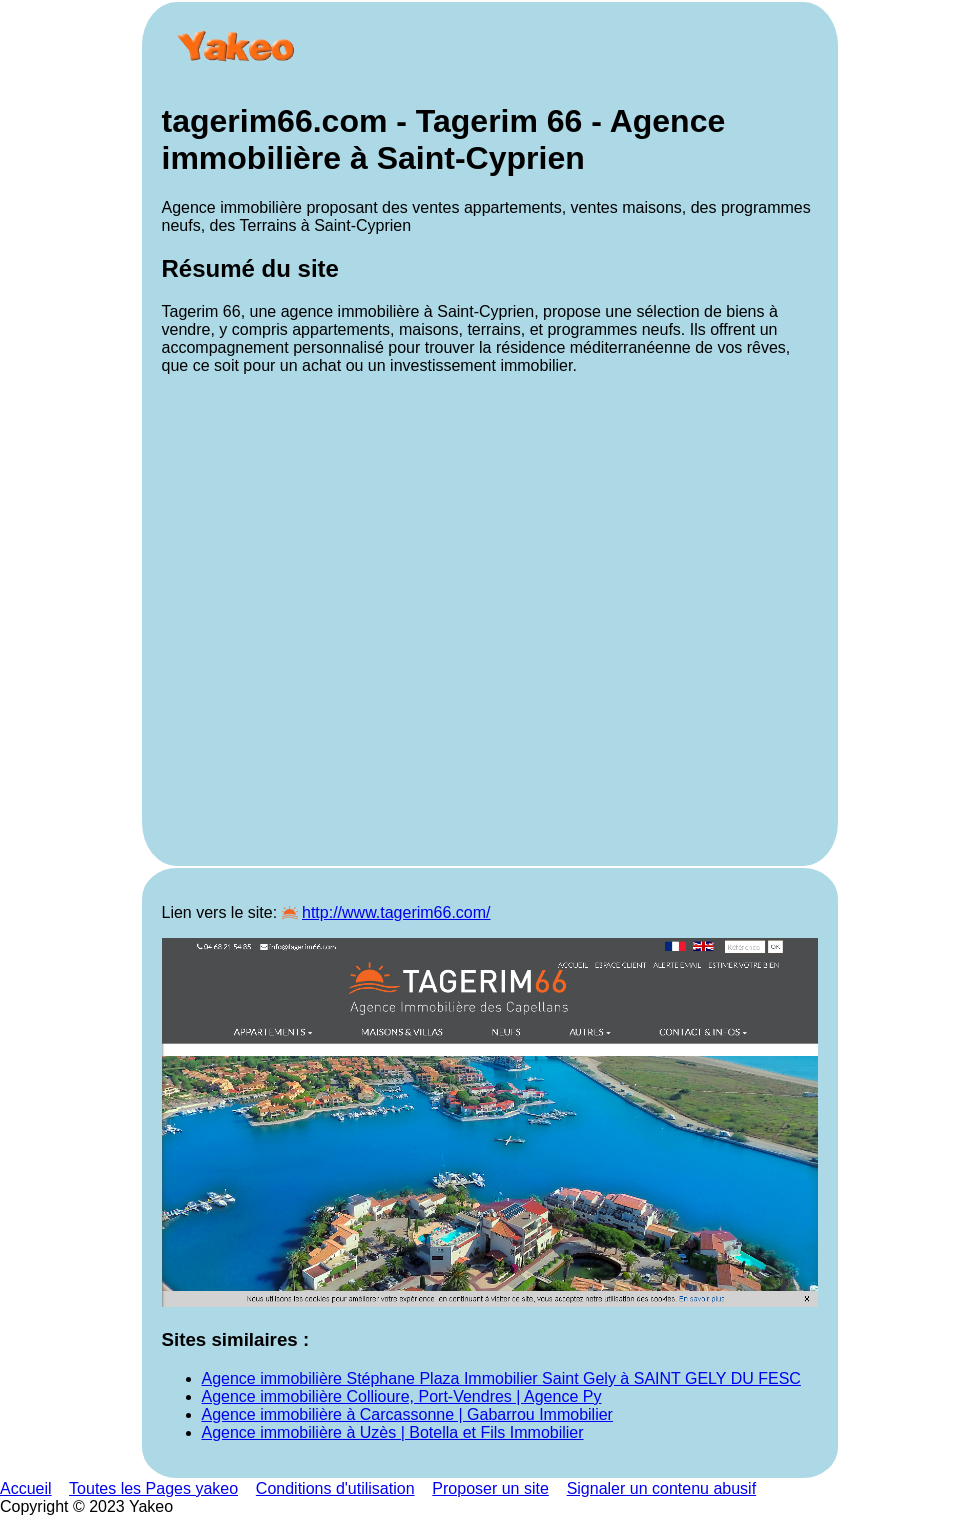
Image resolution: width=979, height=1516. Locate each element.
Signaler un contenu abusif (661, 1488)
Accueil (26, 1488)
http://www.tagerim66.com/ (396, 912)
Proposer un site (490, 1488)
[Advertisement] (490, 618)
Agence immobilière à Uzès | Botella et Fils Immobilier (393, 1432)
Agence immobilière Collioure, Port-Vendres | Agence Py (402, 1396)
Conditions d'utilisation (335, 1488)
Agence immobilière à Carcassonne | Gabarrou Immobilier (407, 1414)
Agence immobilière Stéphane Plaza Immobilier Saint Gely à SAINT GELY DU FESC (501, 1378)
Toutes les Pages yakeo (153, 1488)
